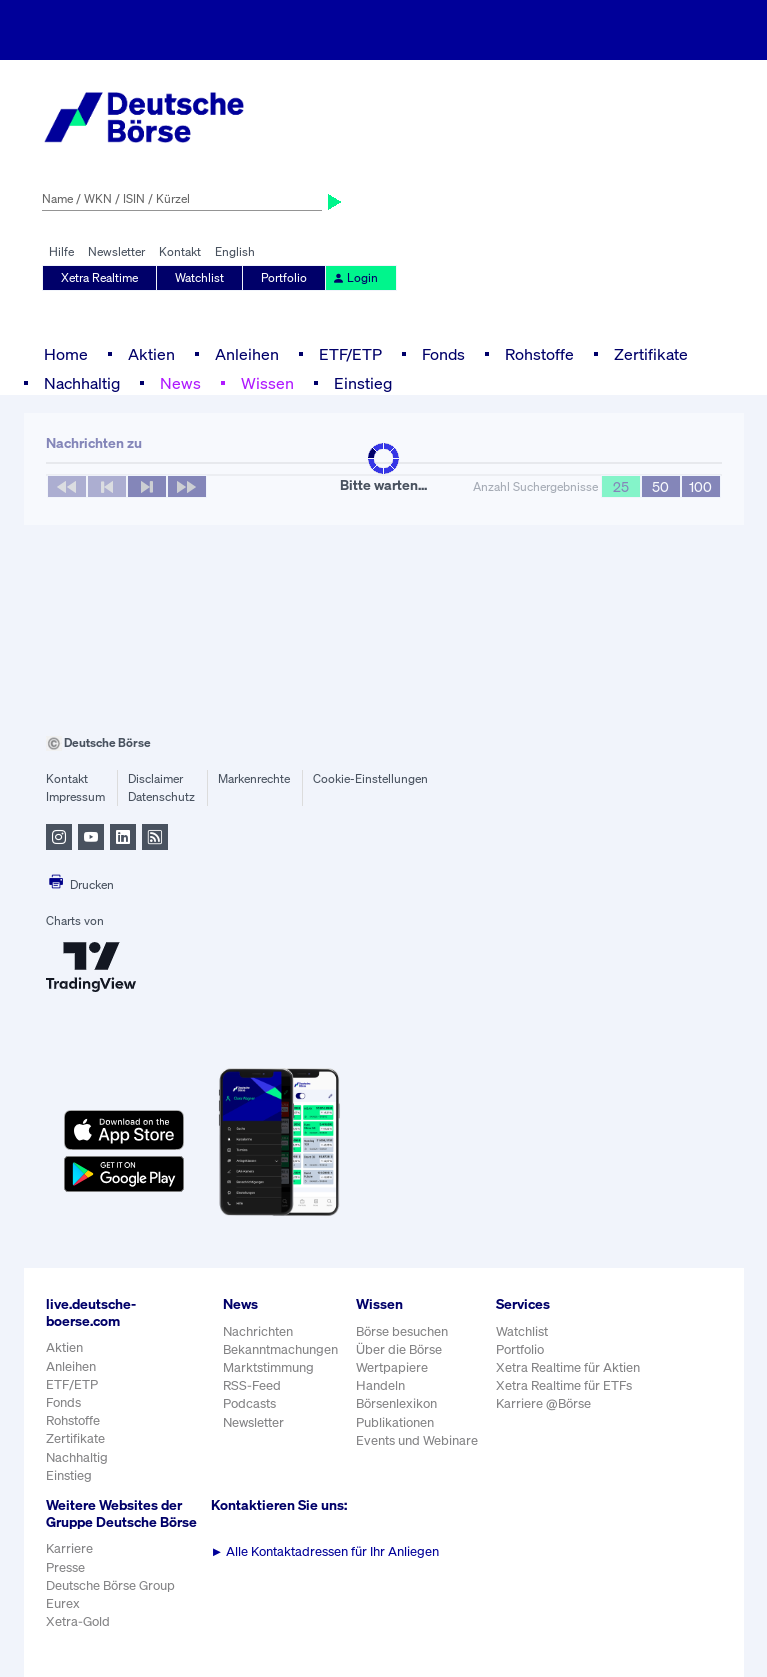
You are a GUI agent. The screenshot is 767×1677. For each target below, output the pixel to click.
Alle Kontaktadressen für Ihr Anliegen (325, 1551)
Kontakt (180, 251)
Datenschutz (161, 796)
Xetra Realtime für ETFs (564, 1385)
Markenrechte (254, 778)
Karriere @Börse (543, 1403)
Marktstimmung (268, 1367)
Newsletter (116, 251)
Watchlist (199, 277)
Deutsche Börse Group (110, 1585)
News (180, 383)
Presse (65, 1567)
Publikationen (395, 1422)
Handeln (380, 1385)
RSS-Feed (252, 1385)
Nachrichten (258, 1331)
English (235, 251)
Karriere (69, 1548)
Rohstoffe (539, 354)
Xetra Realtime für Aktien (568, 1367)
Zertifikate (651, 354)
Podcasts (249, 1403)
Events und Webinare (417, 1440)
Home (66, 354)
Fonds (443, 354)
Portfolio (284, 277)
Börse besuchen (402, 1331)
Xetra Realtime (99, 277)
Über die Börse (399, 1349)
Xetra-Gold (78, 1621)
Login (355, 277)
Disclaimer (155, 778)
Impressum (75, 796)
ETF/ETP (350, 354)
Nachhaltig (82, 383)
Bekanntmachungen (280, 1349)
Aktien (151, 354)
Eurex (63, 1603)
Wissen (267, 383)
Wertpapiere (392, 1367)
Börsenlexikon (396, 1403)
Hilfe (61, 251)
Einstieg (363, 383)
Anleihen (247, 354)
